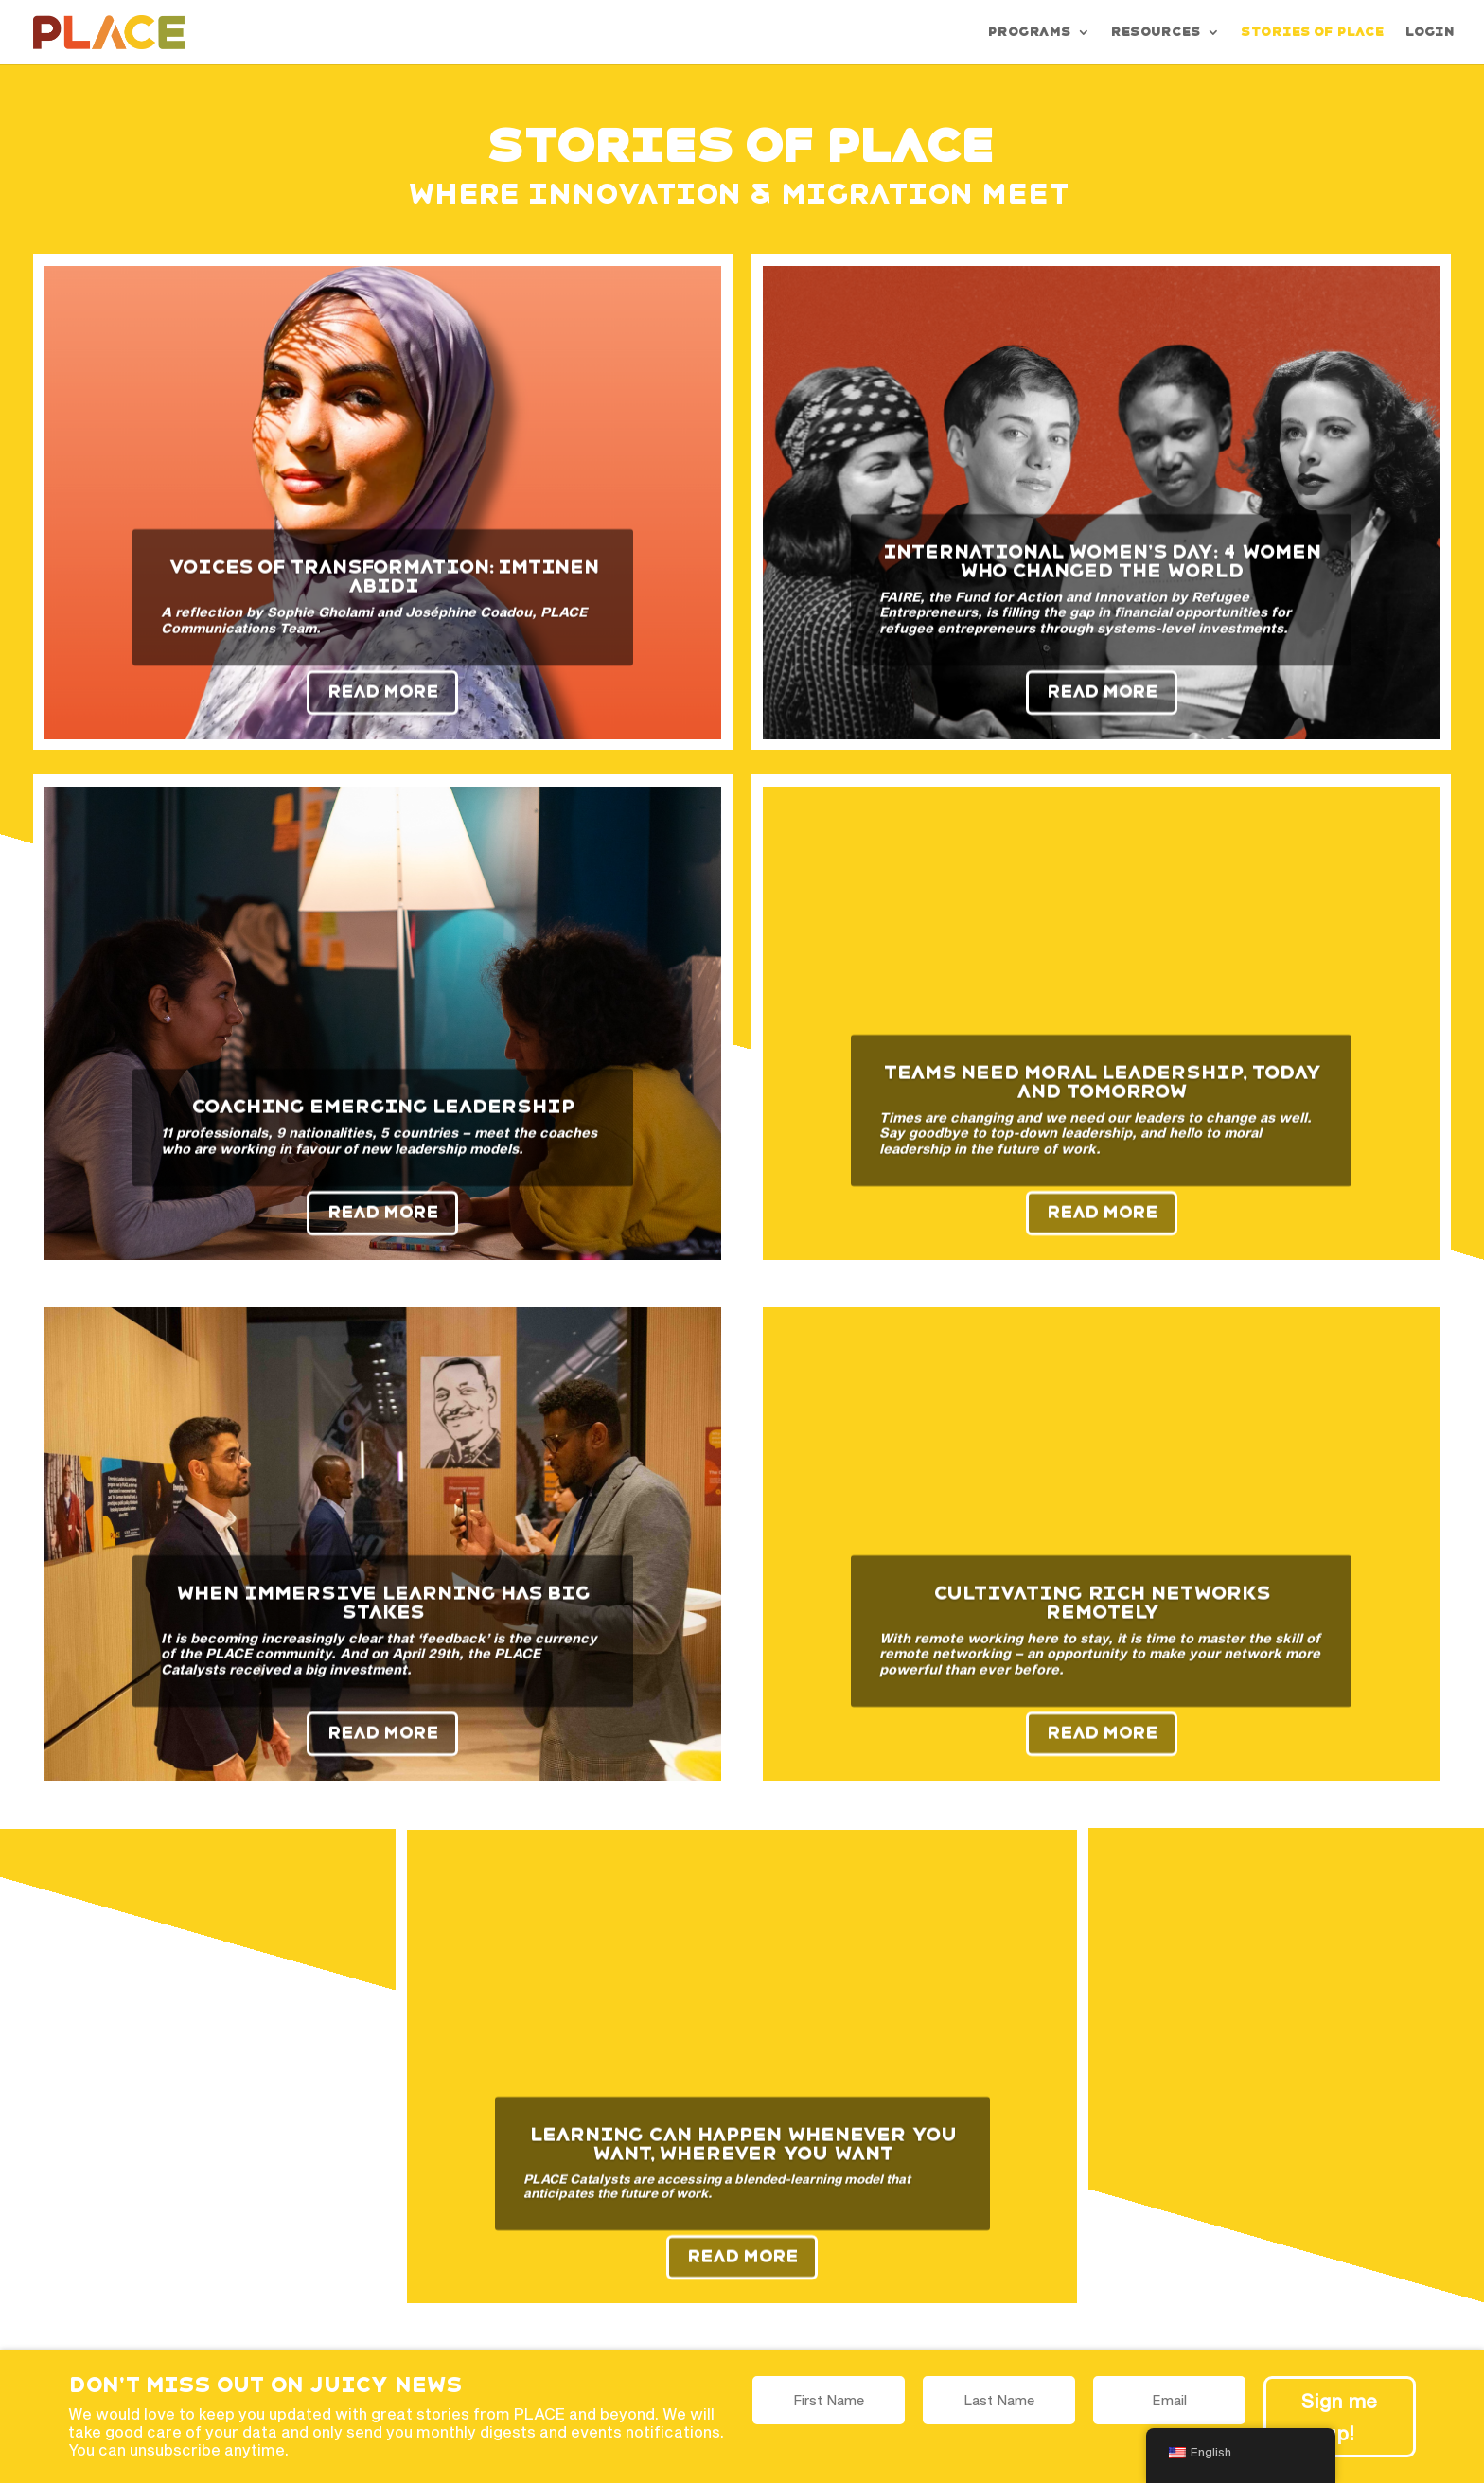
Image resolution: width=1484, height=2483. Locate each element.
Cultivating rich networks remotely (1101, 1620)
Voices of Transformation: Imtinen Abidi (383, 593)
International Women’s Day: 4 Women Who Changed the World (1101, 578)
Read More (382, 708)
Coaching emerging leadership (382, 1122)
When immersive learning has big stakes (382, 1620)
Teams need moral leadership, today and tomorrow (1101, 1099)
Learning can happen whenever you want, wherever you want (742, 2160)
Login (1429, 32)
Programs (1028, 32)
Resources (1155, 32)
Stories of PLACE (1312, 32)
